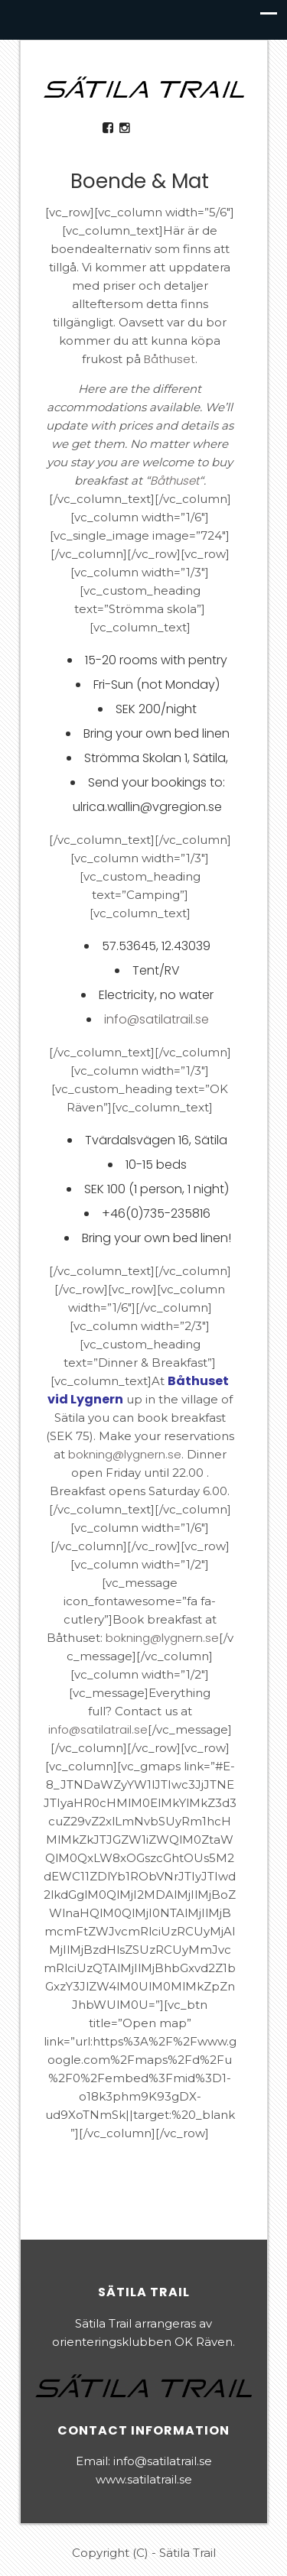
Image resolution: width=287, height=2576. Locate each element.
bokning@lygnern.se (124, 1454)
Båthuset (169, 359)
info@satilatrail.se (156, 1019)
